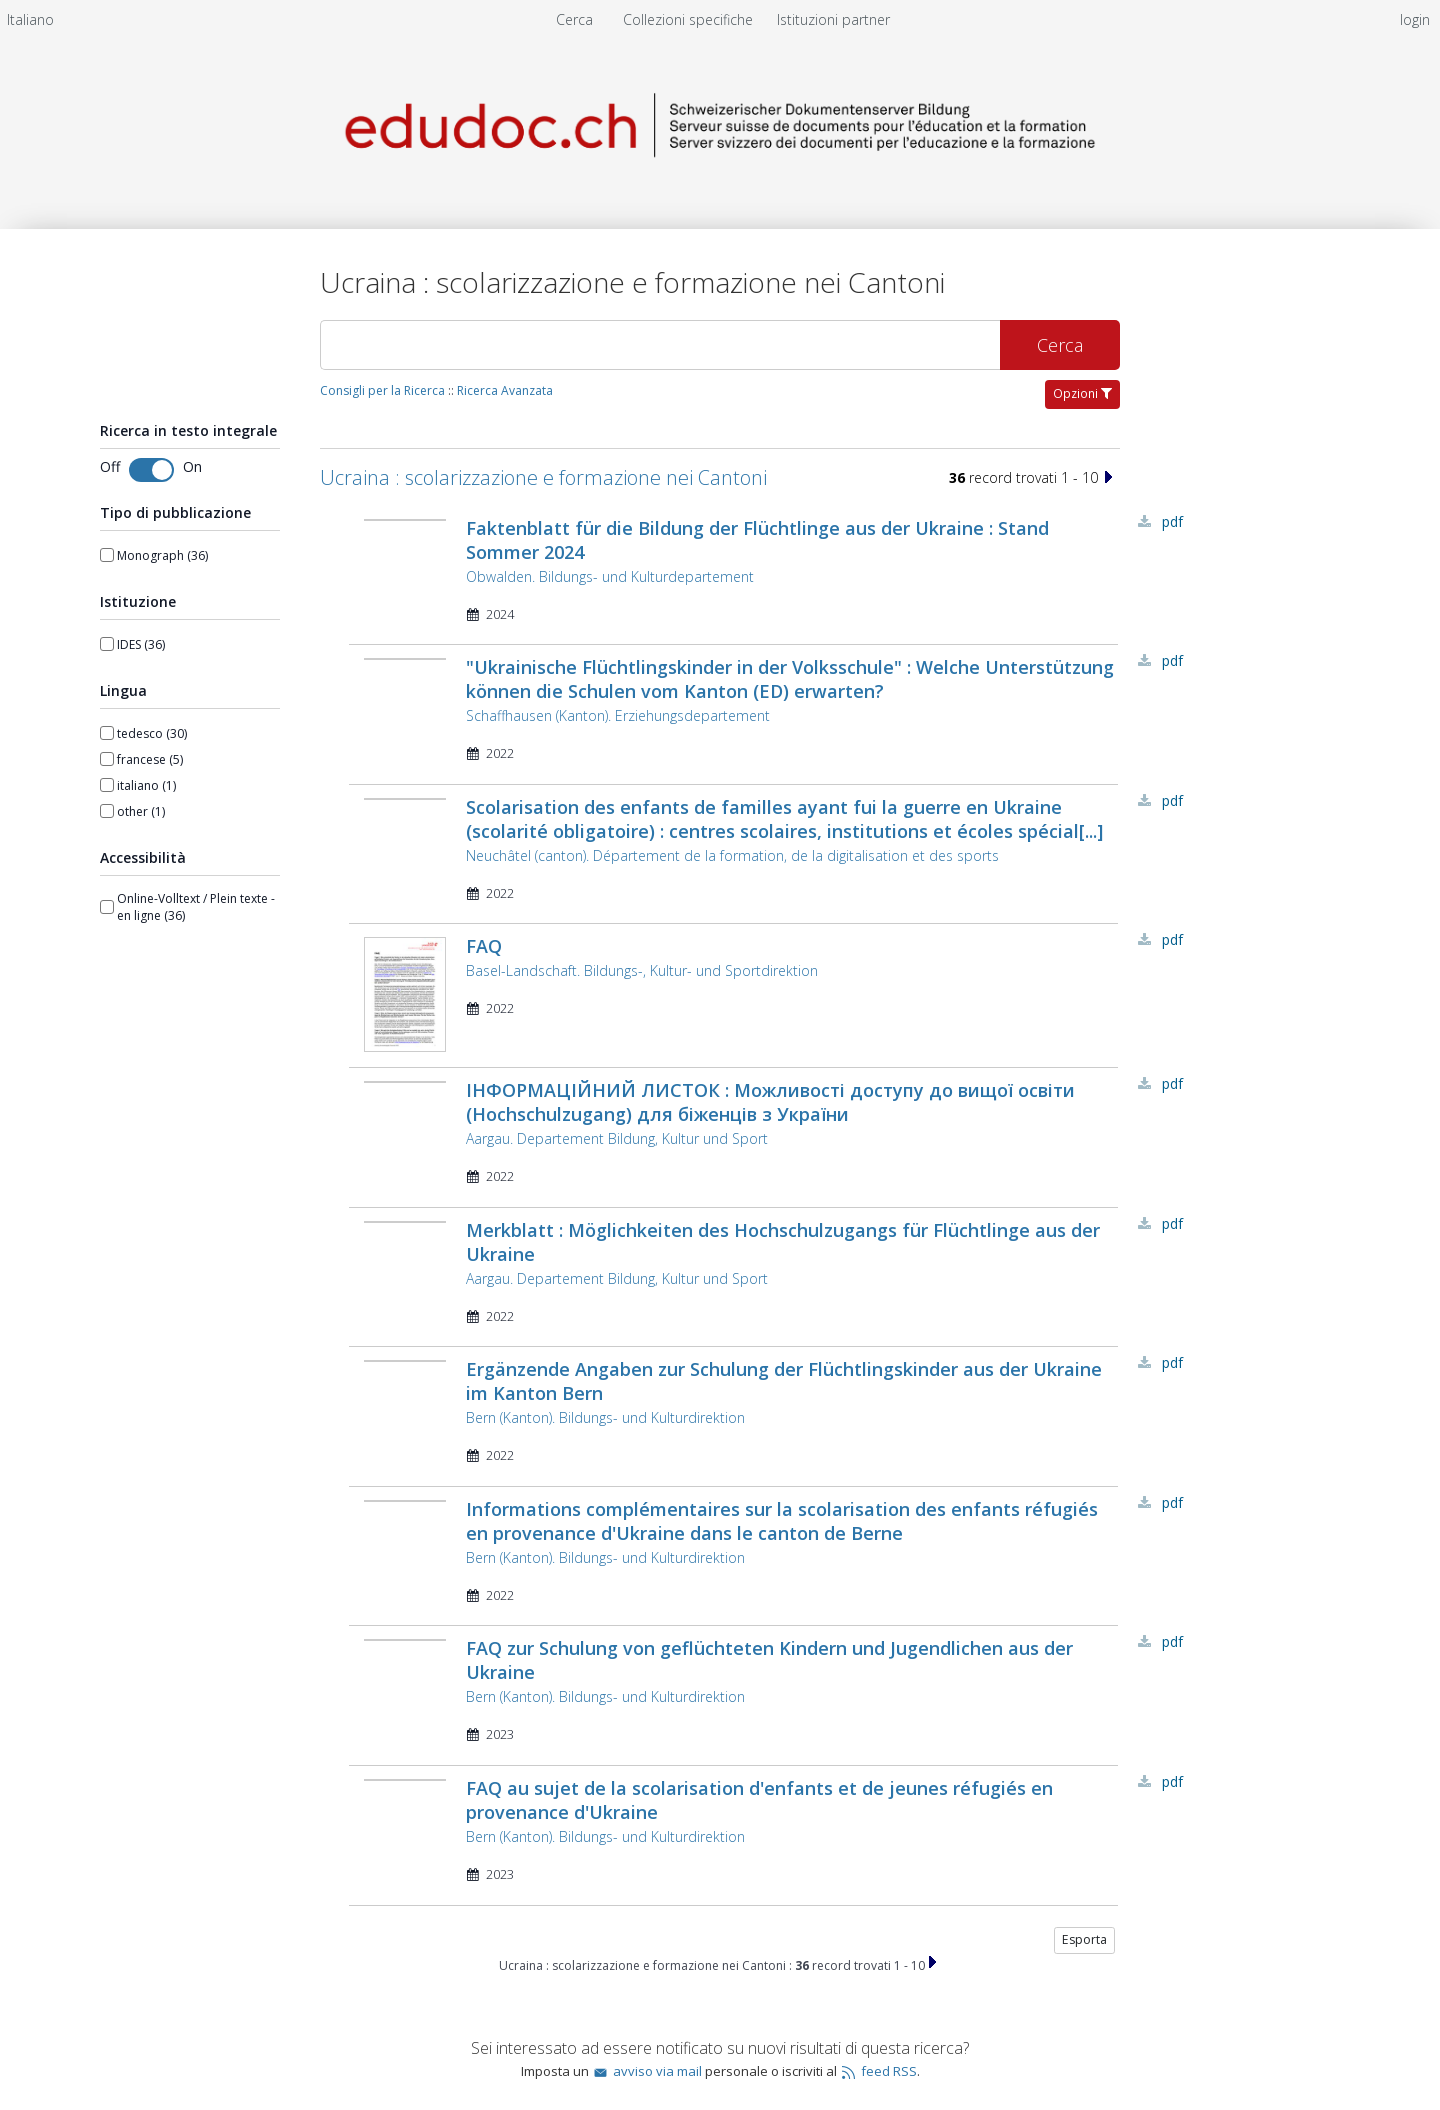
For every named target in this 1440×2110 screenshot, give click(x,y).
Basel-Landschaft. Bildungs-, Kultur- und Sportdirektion (642, 970)
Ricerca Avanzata (505, 390)
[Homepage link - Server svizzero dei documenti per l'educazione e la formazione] (720, 176)
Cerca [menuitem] (574, 19)
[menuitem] (30, 19)
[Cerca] (660, 345)
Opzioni (1082, 393)
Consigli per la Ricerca (382, 390)
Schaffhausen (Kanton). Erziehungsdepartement (618, 715)
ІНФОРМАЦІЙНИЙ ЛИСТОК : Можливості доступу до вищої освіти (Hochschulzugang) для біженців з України (770, 1102)
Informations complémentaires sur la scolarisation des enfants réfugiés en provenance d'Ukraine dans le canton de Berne (782, 1521)
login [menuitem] (1415, 19)
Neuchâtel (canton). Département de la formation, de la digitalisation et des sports (732, 855)
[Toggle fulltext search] (151, 470)
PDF (1172, 521)
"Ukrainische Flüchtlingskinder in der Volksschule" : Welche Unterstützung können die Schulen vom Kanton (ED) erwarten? (790, 679)
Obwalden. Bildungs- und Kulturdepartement (610, 576)
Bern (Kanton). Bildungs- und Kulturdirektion (605, 1417)
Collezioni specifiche (690, 19)
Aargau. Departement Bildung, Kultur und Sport (617, 1138)
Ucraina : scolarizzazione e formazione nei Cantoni (543, 477)
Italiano (30, 19)
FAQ (484, 946)
